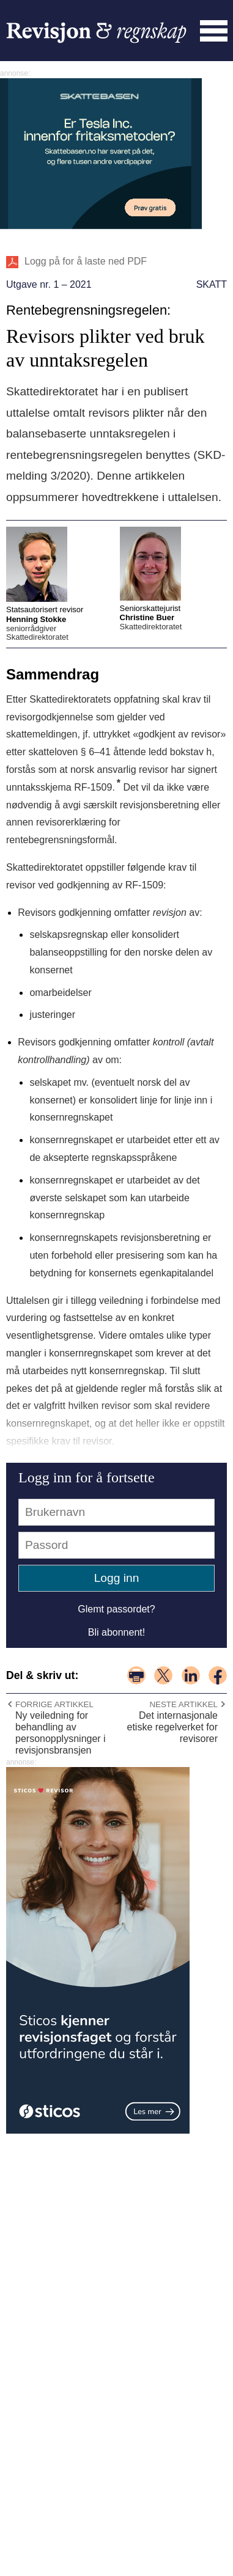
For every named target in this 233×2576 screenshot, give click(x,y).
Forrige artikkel (54, 1704)
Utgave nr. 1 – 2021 (49, 284)
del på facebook (218, 1675)
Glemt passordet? (116, 1609)
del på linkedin (191, 1675)
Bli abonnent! (116, 1632)
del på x (163, 1675)
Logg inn (116, 1578)
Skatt (211, 284)
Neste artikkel (183, 1704)
